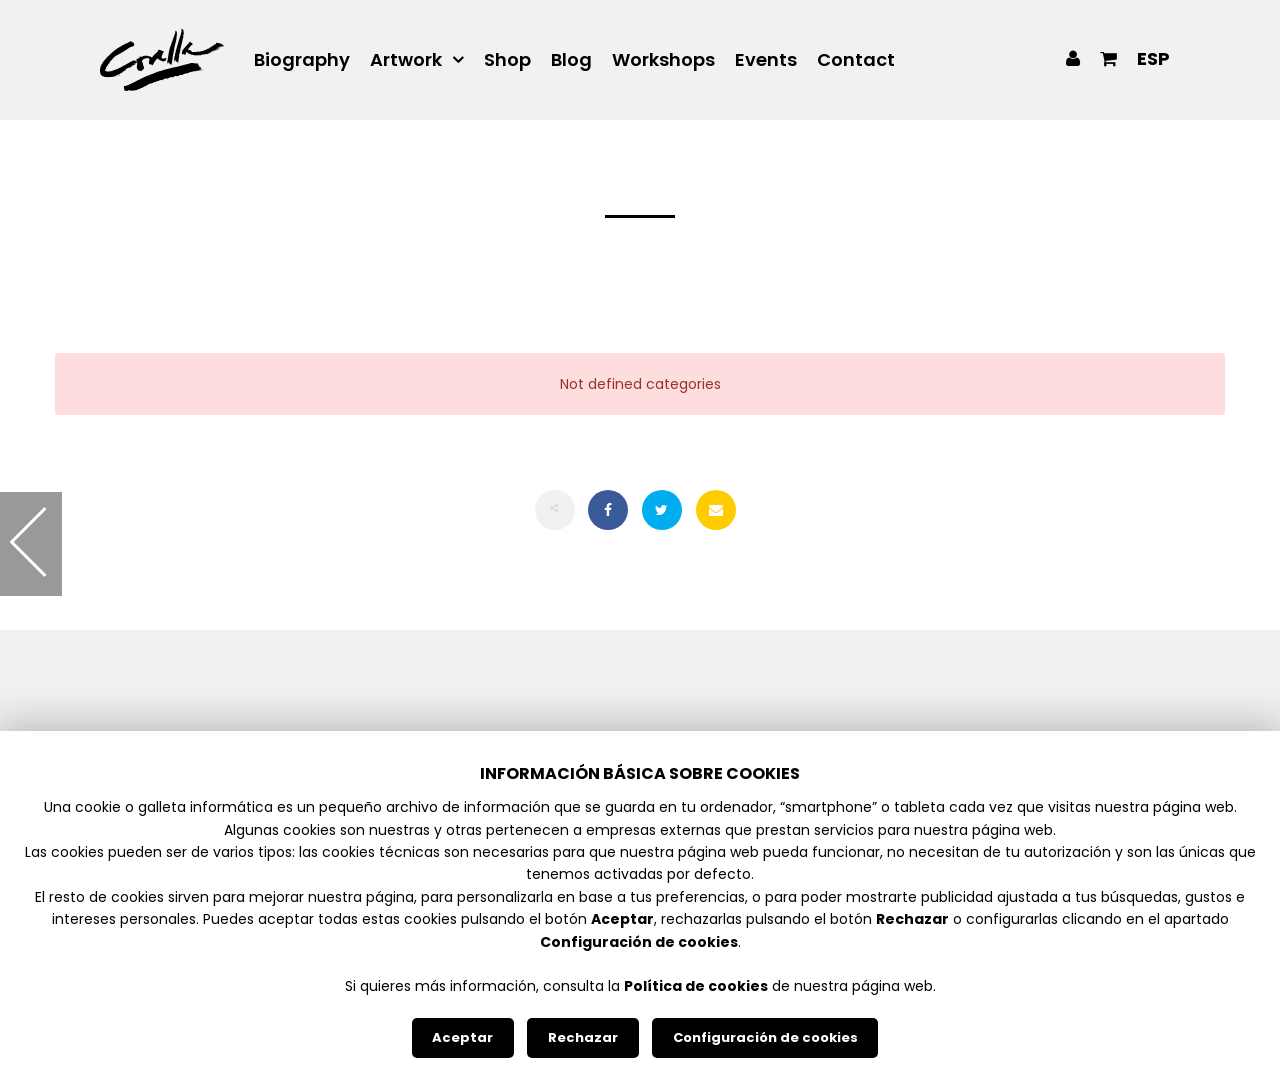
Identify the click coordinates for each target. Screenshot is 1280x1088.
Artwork (406, 60)
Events (766, 60)
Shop (507, 60)
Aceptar (462, 1037)
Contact (856, 60)
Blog (571, 60)
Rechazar (583, 1037)
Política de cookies (696, 986)
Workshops (663, 60)
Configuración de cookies (765, 1037)
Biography (302, 60)
